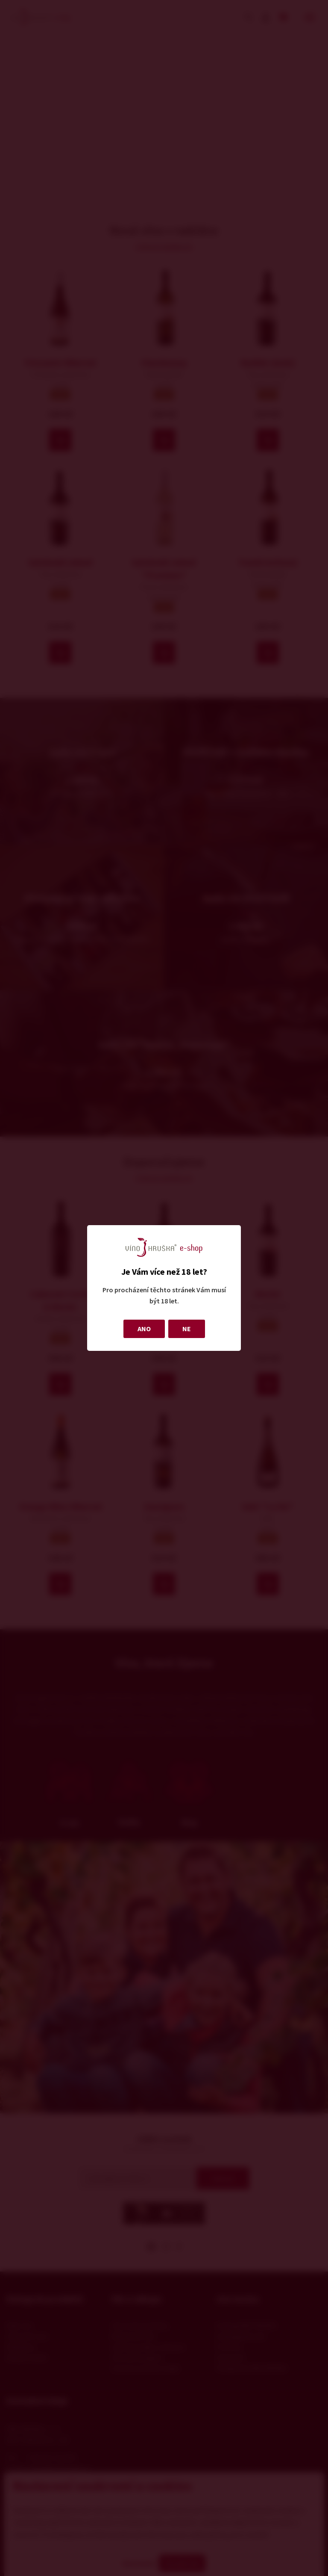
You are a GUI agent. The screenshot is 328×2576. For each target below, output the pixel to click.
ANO (144, 1328)
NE (186, 1328)
